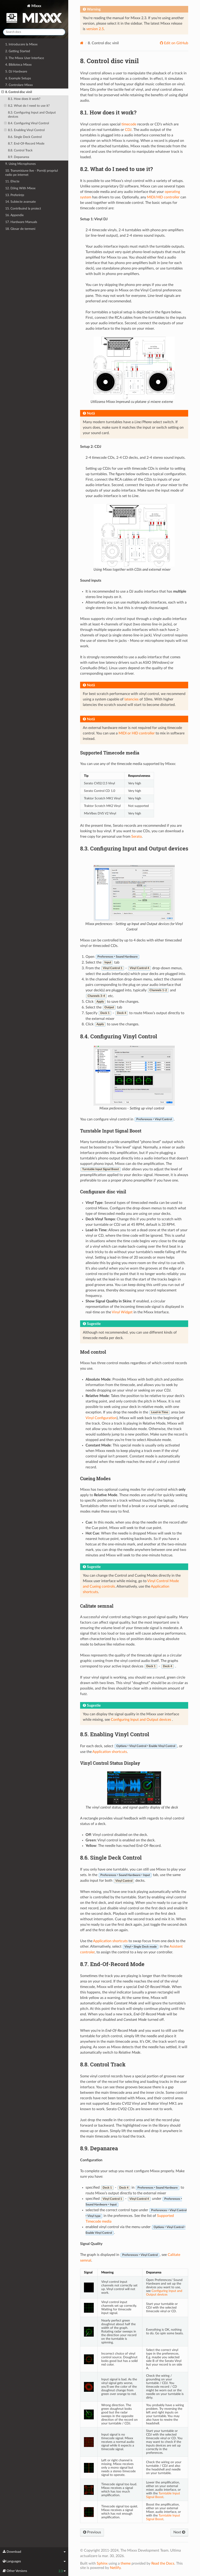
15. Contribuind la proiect (23, 208)
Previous (92, 2532)
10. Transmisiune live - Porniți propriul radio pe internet (31, 172)
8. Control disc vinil (16, 92)
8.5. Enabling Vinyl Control (24, 130)
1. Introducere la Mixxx (21, 44)
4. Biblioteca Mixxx (18, 64)
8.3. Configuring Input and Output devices (32, 114)
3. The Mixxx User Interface (24, 58)
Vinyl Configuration (101, 1418)
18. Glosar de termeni (20, 229)
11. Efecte (12, 181)
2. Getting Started (17, 51)
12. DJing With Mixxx (20, 188)
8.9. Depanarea (18, 157)
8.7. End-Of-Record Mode (26, 143)
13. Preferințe (14, 195)
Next (179, 2532)
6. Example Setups (18, 78)
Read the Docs (162, 2563)
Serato (136, 836)
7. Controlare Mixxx (19, 85)
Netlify (115, 2568)
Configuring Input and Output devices (164, 2292)
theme (126, 2563)
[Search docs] (34, 32)
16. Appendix (14, 215)
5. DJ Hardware (16, 71)
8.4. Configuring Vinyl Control (26, 123)
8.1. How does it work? (24, 99)
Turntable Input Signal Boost (163, 2495)
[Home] (82, 43)
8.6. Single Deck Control (25, 137)
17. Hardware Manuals (21, 222)
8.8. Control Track (20, 150)
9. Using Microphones (20, 164)
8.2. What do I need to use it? (27, 106)
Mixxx (34, 14)
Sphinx (102, 2563)
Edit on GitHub (175, 43)
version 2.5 (95, 29)
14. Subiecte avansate (20, 201)
